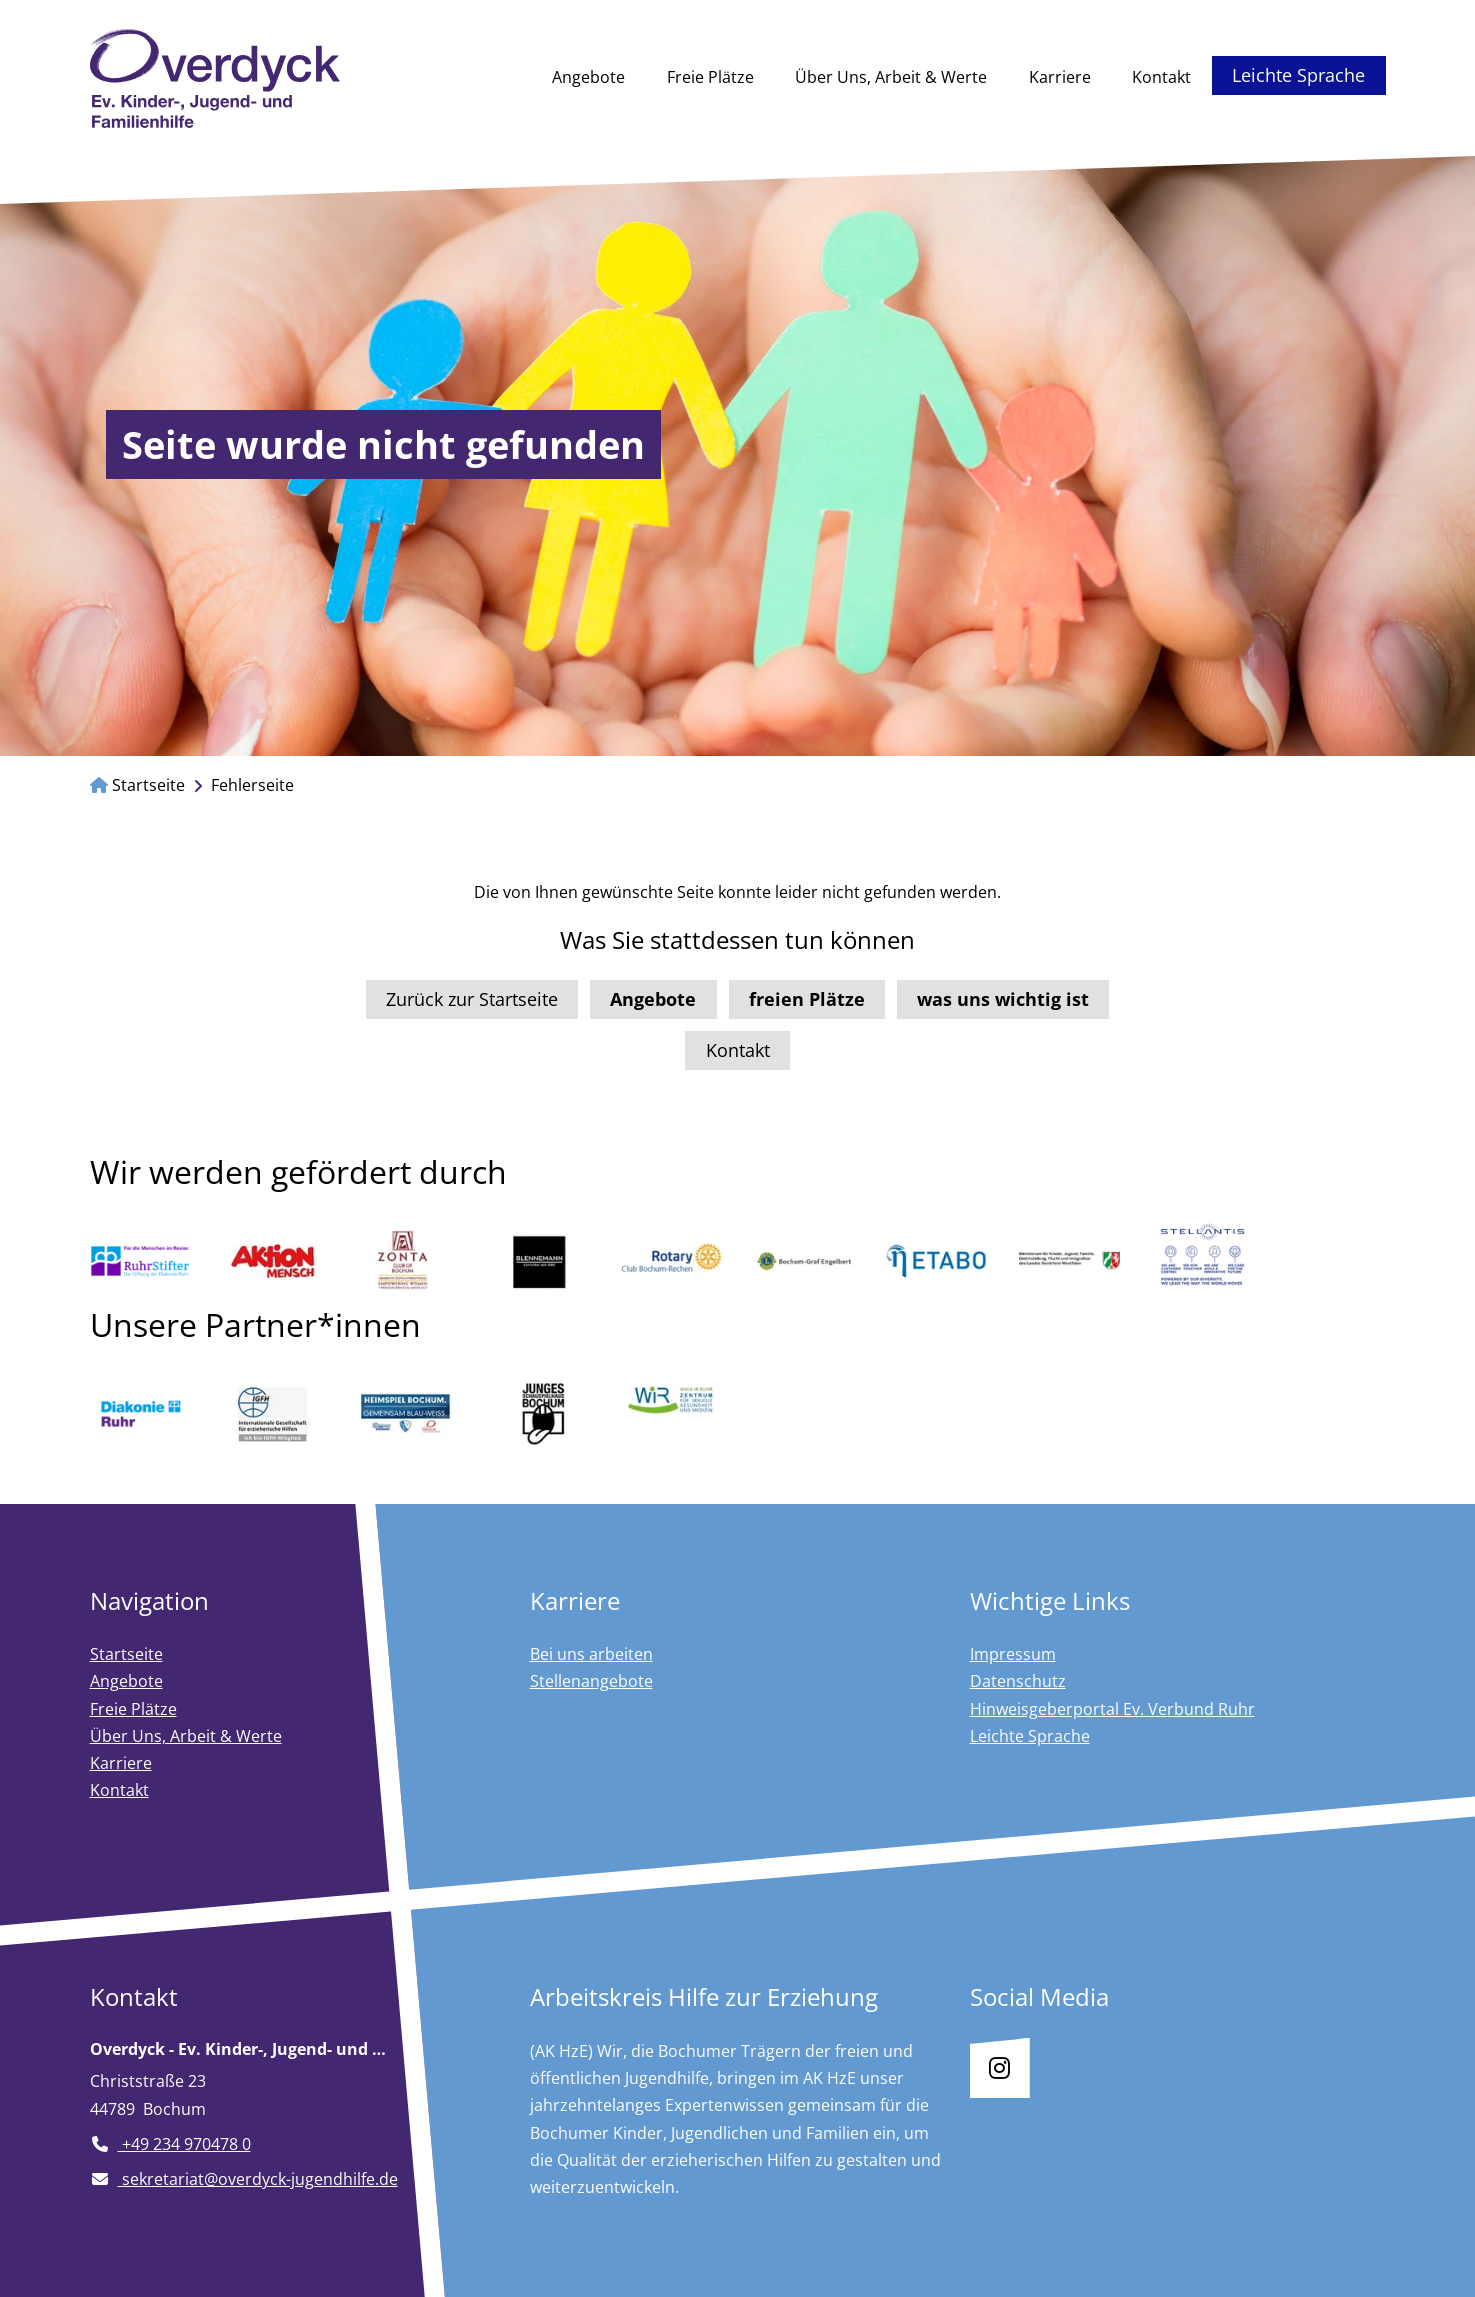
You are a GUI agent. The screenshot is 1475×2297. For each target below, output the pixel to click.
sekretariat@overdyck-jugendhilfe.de (244, 2179)
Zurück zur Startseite (472, 999)
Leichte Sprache (1298, 75)
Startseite (137, 785)
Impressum (1013, 1654)
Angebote (588, 77)
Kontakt (1161, 77)
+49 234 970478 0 (170, 2144)
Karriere (1060, 77)
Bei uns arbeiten (591, 1654)
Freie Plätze (710, 77)
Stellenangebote (591, 1681)
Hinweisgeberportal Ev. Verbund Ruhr (1112, 1709)
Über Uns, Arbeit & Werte (891, 77)
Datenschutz (1018, 1681)
